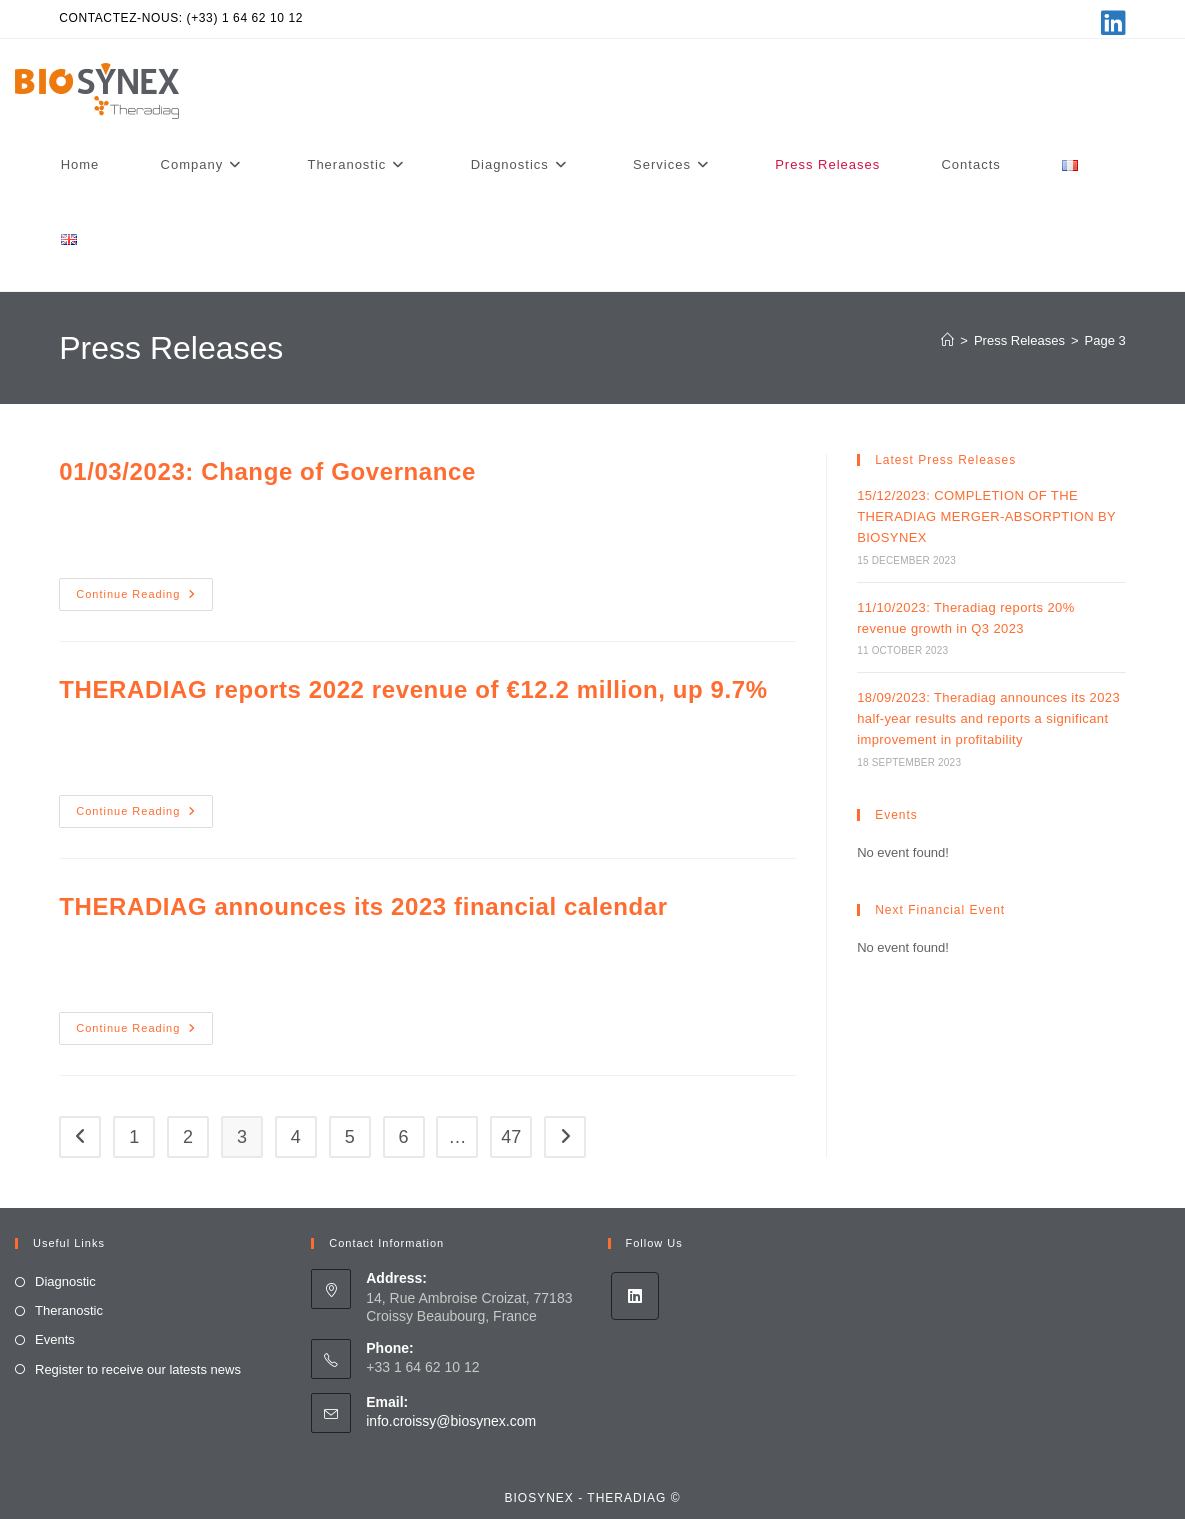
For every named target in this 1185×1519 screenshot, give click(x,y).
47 (511, 1137)
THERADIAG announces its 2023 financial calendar (363, 906)
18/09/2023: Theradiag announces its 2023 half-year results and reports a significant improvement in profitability (988, 718)
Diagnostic (65, 1281)
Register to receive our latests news (138, 1369)
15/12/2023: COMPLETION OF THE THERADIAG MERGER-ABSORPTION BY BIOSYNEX (986, 516)
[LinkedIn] (635, 1296)
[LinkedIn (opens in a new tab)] (1110, 23)
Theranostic (69, 1310)
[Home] (947, 340)
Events (55, 1339)
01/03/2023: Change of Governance (267, 471)
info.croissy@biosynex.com (451, 1421)
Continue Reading (144, 599)
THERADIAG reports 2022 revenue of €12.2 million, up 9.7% (413, 689)
